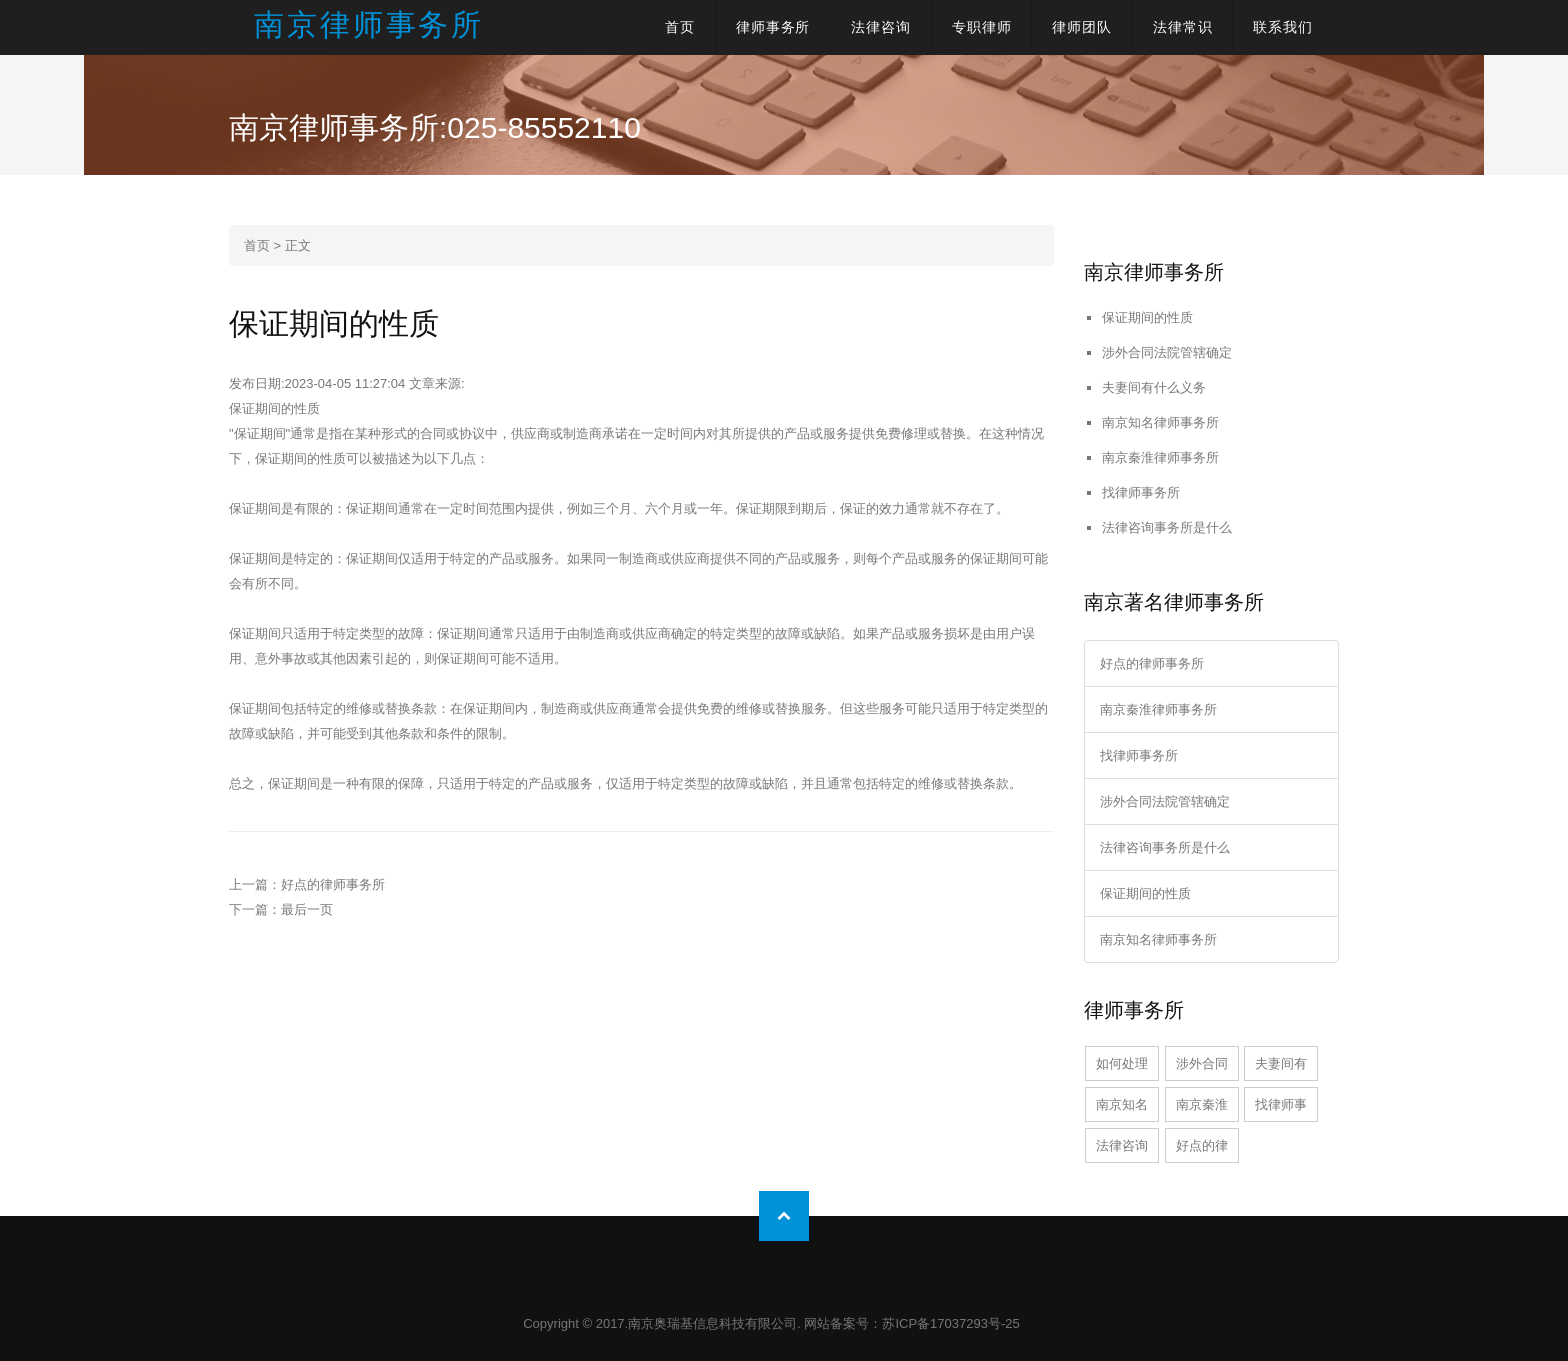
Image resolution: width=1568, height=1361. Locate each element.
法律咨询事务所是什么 (1167, 527)
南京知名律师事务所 (1160, 422)
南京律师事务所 (369, 24)
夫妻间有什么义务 (1154, 387)
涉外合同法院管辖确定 (1167, 352)
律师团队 (1082, 27)
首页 (680, 27)
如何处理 (1122, 1063)
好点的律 (1202, 1145)
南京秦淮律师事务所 (1160, 457)
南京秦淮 (1202, 1104)
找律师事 (1281, 1104)
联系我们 (1283, 27)
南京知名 (1122, 1104)
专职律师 (982, 27)
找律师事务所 (1141, 492)
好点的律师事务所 (333, 884)
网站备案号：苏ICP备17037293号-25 (911, 1323)
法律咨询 (881, 27)
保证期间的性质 (1147, 317)
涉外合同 (1202, 1063)
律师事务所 (773, 27)
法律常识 (1183, 27)
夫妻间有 (1281, 1063)
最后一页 (307, 909)
